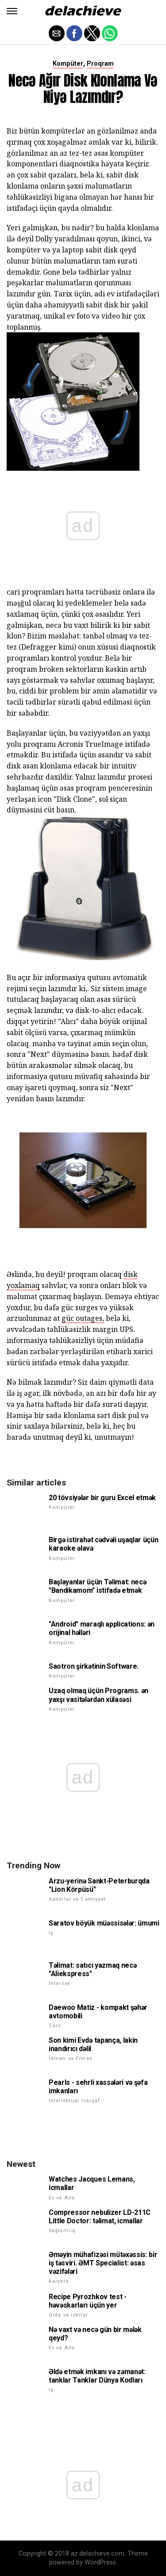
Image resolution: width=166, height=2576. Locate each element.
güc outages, (83, 1318)
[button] (12, 11)
